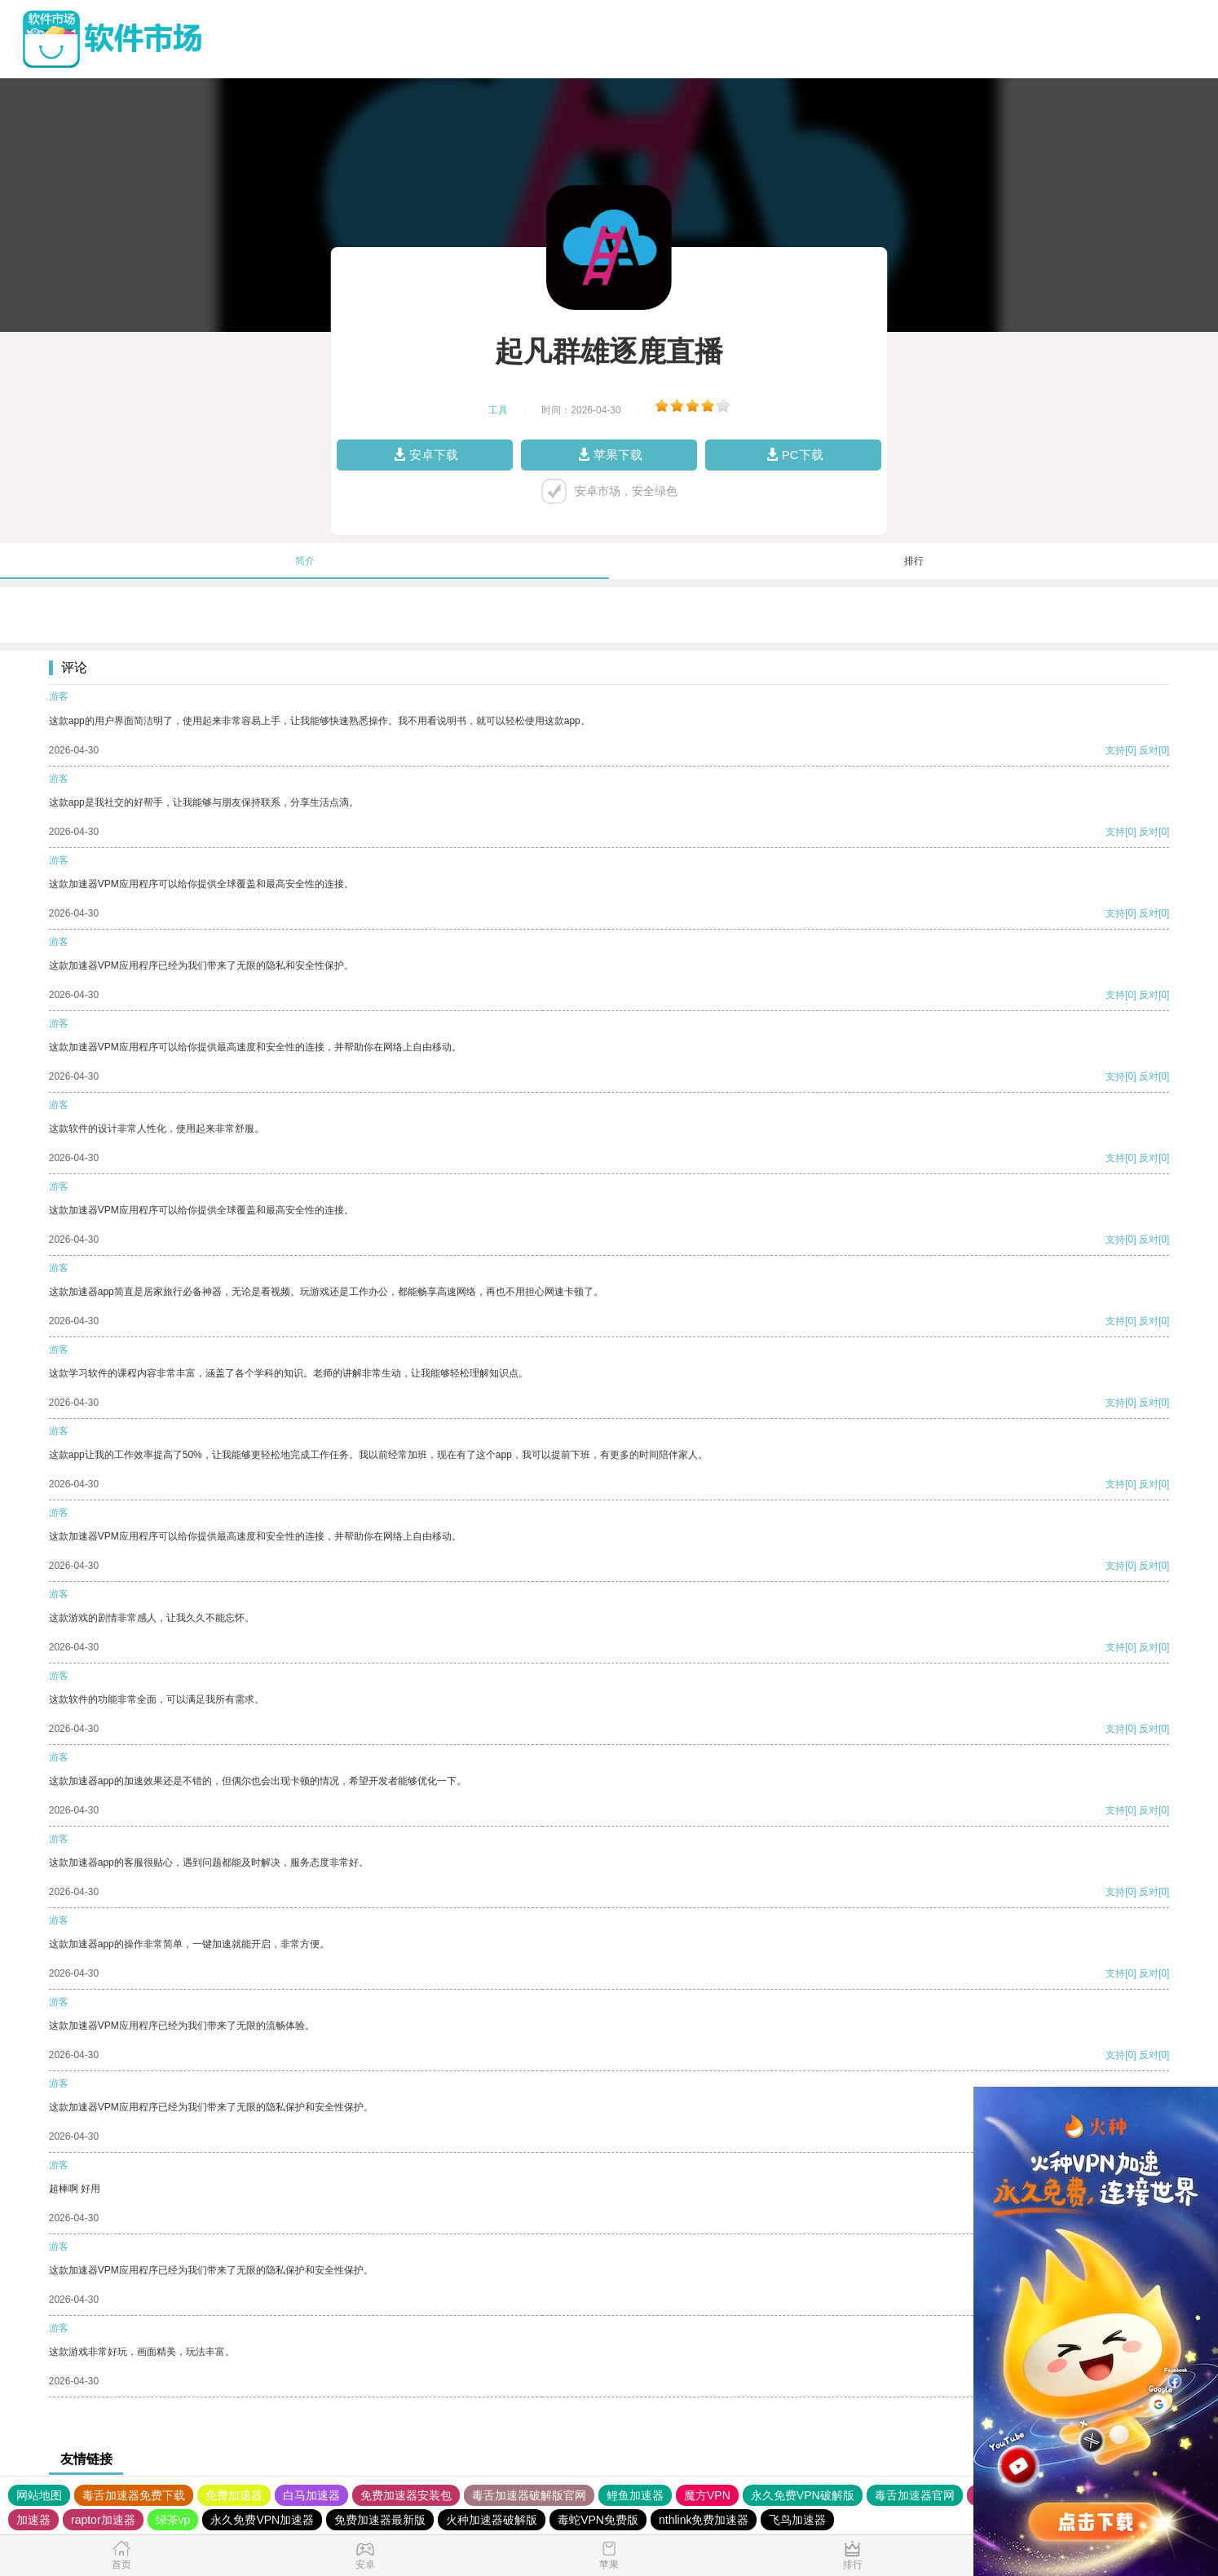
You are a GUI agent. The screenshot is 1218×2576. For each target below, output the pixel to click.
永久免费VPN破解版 (802, 2495)
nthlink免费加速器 (703, 2519)
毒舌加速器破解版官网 (529, 2495)
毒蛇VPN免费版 (598, 2519)
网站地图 (39, 2495)
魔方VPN (707, 2495)
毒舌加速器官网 (915, 2495)
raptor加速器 (103, 2519)
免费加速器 (234, 2495)
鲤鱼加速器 (635, 2495)
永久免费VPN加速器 (262, 2519)
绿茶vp (173, 2519)
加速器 (33, 2519)
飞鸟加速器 (797, 2519)
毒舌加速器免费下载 (133, 2495)
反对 (1148, 750)
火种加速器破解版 (491, 2519)
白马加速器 (311, 2495)
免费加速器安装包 (406, 2495)
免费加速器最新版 (380, 2519)
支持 (1115, 750)
